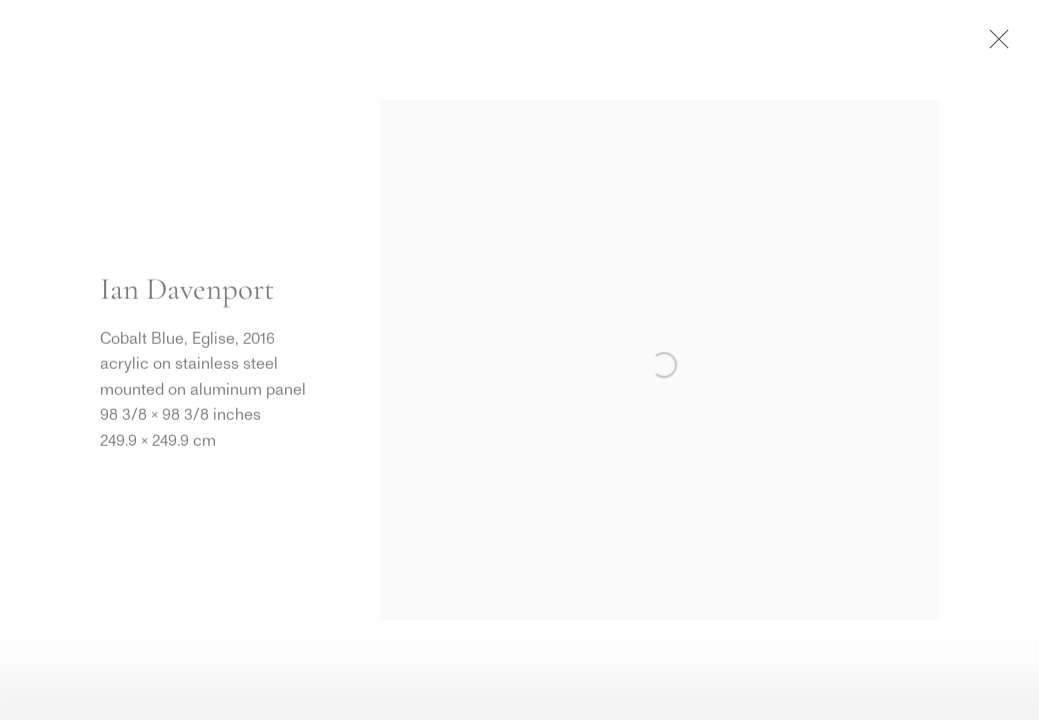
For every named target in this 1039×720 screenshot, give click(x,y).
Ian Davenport (187, 289)
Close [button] (994, 45)
